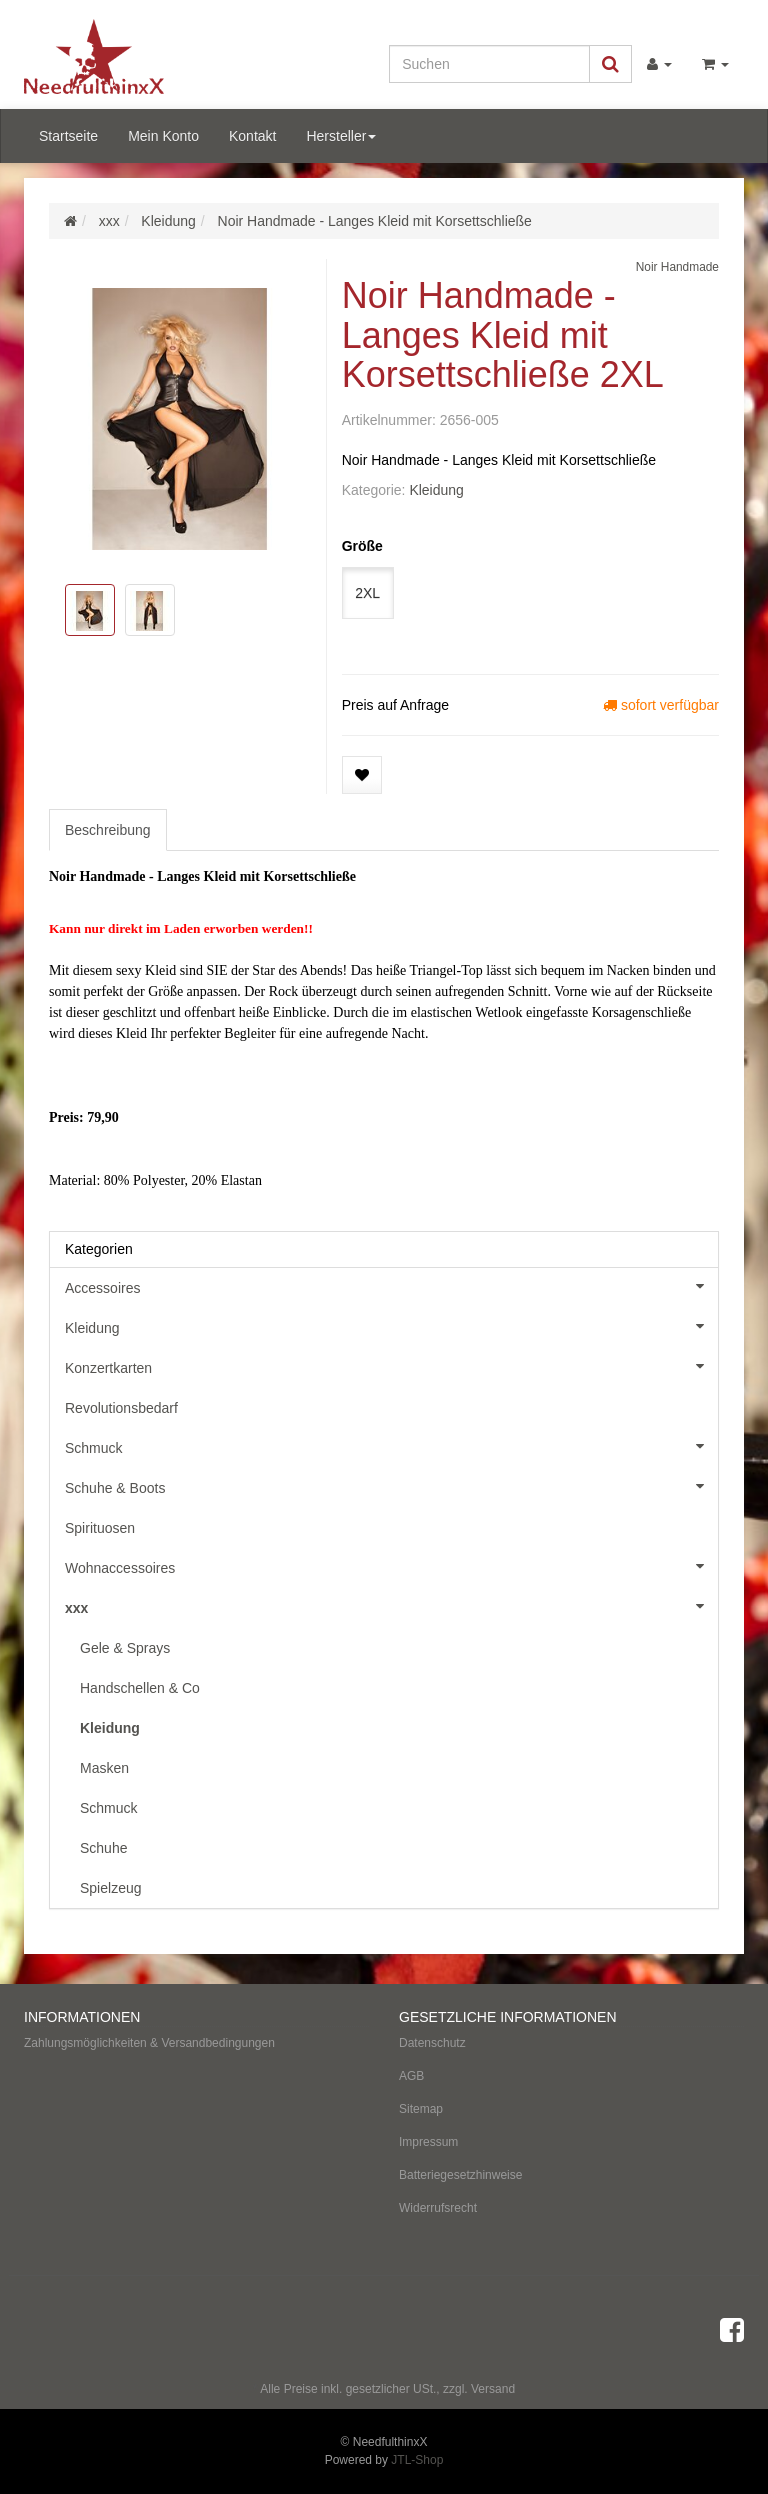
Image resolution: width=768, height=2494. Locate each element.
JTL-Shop (417, 2460)
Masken (104, 1768)
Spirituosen (100, 1528)
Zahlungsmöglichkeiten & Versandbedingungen (149, 2043)
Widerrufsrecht (438, 2208)
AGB (411, 2076)
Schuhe (103, 1848)
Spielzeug (111, 1888)
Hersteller (341, 136)
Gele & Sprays (125, 1648)
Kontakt (252, 136)
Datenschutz (432, 2043)
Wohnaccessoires (391, 1566)
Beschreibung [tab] (108, 830)
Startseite (68, 136)
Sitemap (421, 2109)
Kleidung (436, 490)
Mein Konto (163, 136)
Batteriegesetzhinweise (460, 2175)
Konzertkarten (391, 1366)
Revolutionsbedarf (121, 1408)
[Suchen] (489, 64)
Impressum (428, 2142)
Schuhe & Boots (391, 1486)
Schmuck (391, 1446)
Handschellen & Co (140, 1688)
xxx (391, 1606)
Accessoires (391, 1286)
